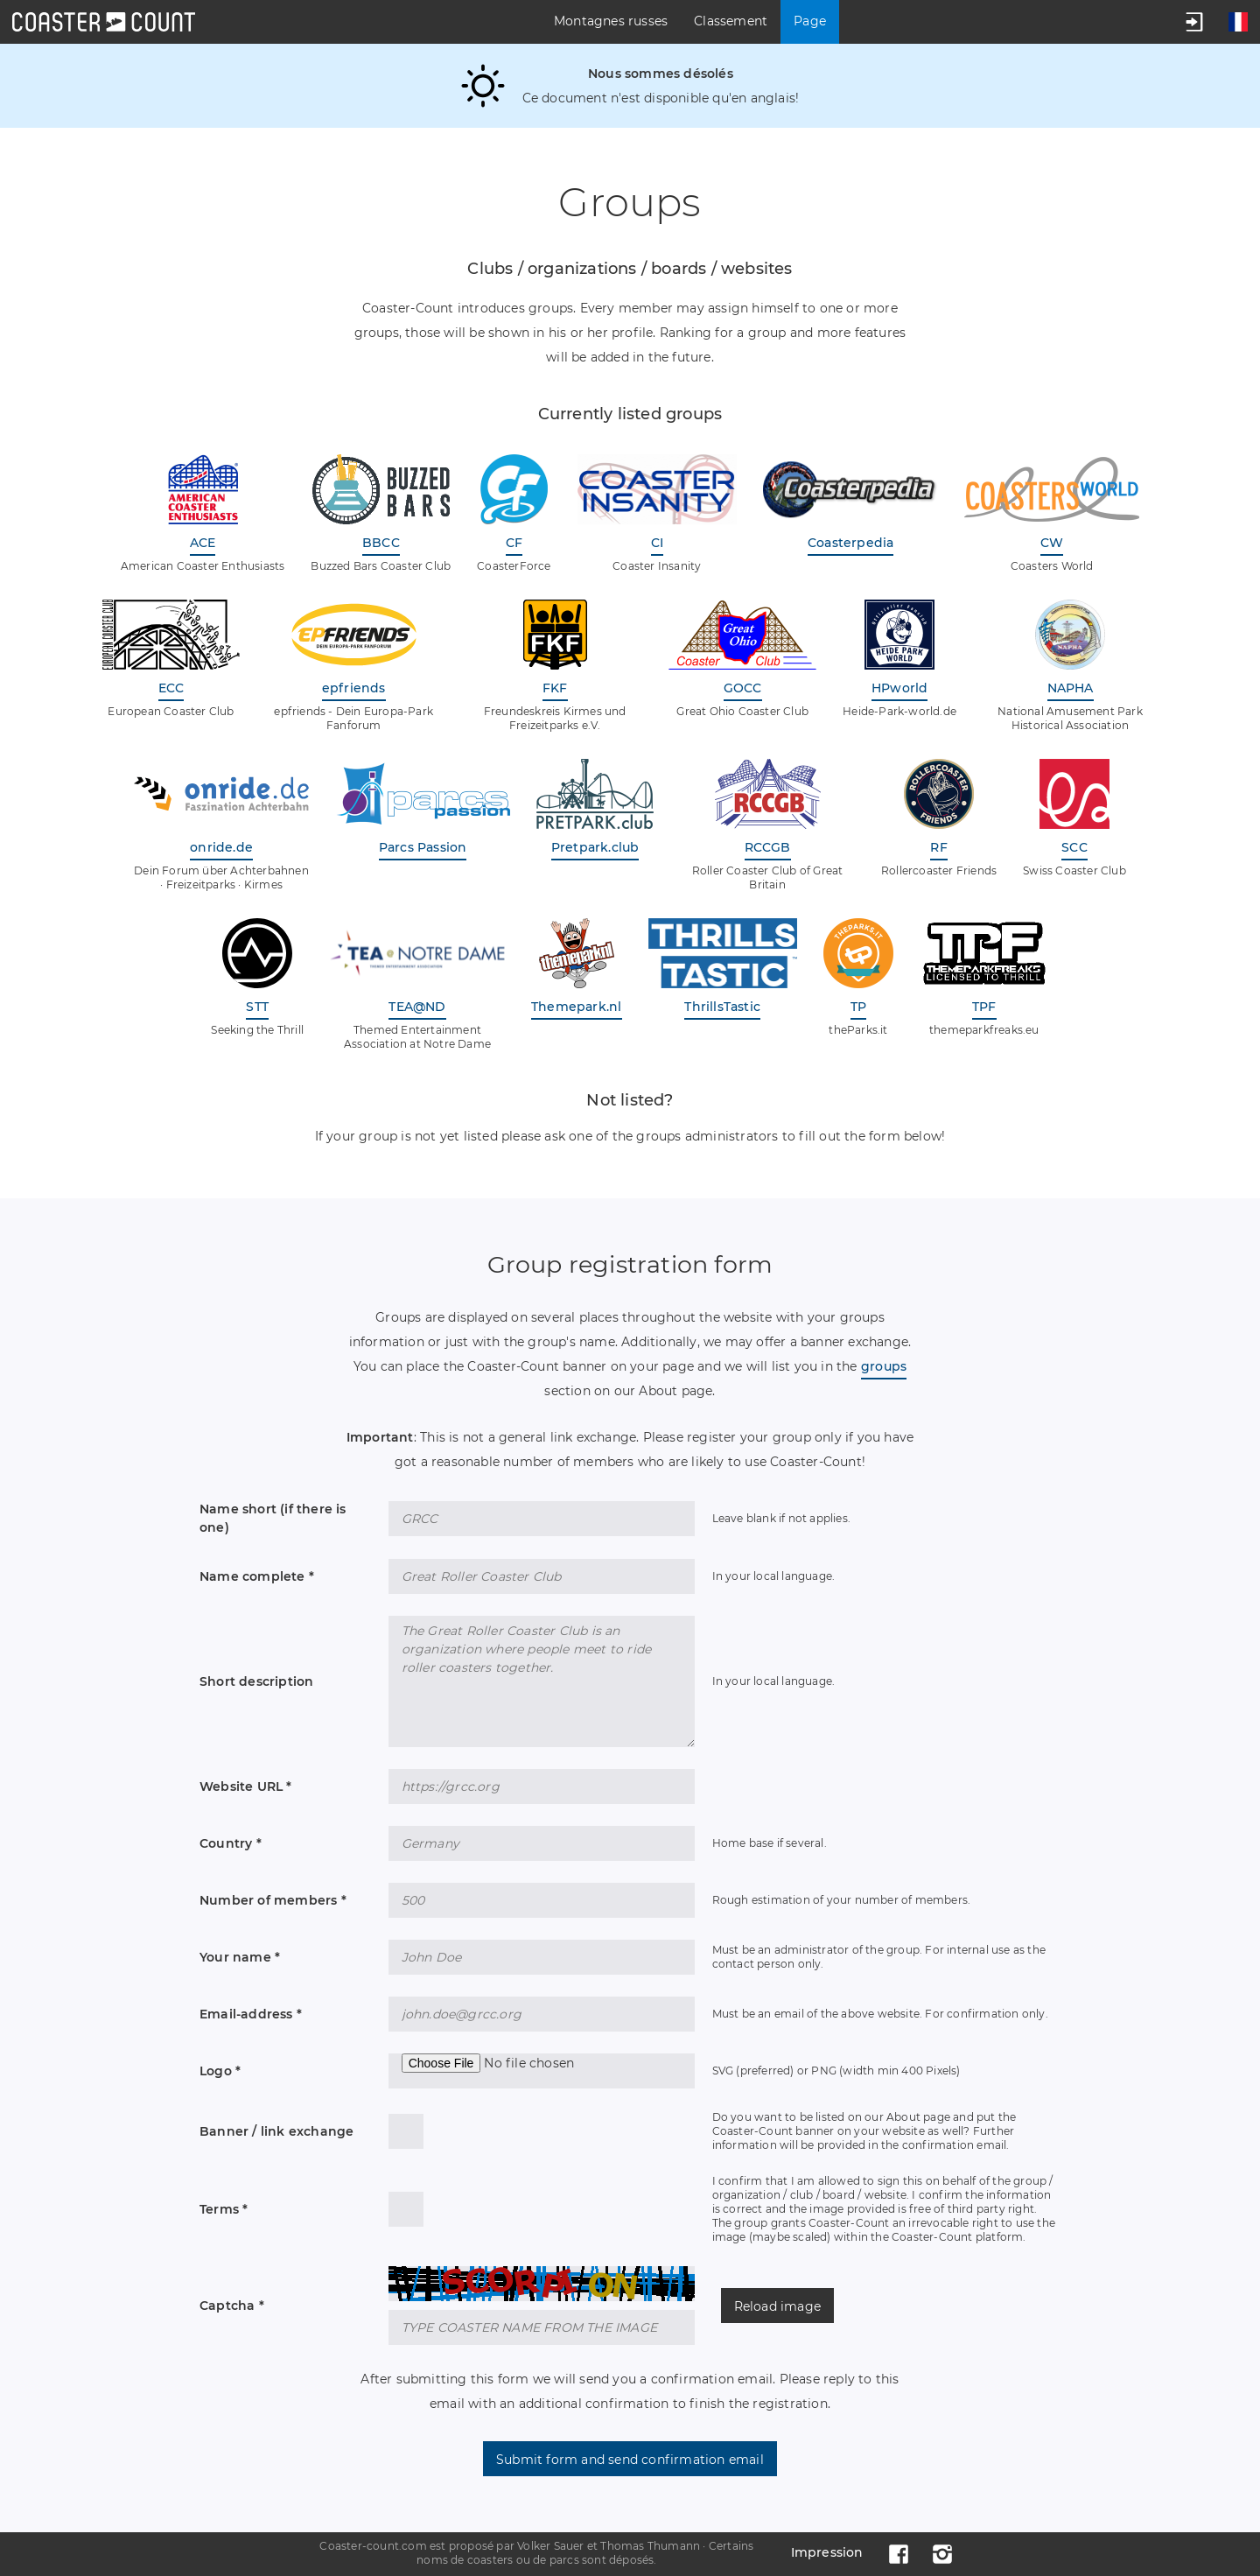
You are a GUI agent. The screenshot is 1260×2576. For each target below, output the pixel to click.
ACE (203, 543)
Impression (827, 2552)
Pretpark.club (595, 847)
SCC (1074, 847)
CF (514, 543)
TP (858, 1006)
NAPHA (1070, 688)
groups (883, 1366)
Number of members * (273, 1900)
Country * (231, 1843)
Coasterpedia (850, 543)
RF (938, 847)
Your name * (240, 1957)
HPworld (900, 688)
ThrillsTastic (722, 1006)
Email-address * (251, 2014)
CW (1051, 543)
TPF (984, 1006)
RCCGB (768, 847)
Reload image (777, 2306)
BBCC (381, 543)
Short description (256, 1681)
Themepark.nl (576, 1006)
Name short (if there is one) (273, 1518)
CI (657, 543)
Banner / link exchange (277, 2131)
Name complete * (257, 1576)
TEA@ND (416, 1006)
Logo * (220, 2071)
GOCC (743, 688)
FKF (555, 688)
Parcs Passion (423, 847)
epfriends (354, 688)
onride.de (221, 847)
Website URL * (246, 1786)
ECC (171, 688)
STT (257, 1006)
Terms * (224, 2209)
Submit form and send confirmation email (630, 2459)
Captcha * (232, 2305)
